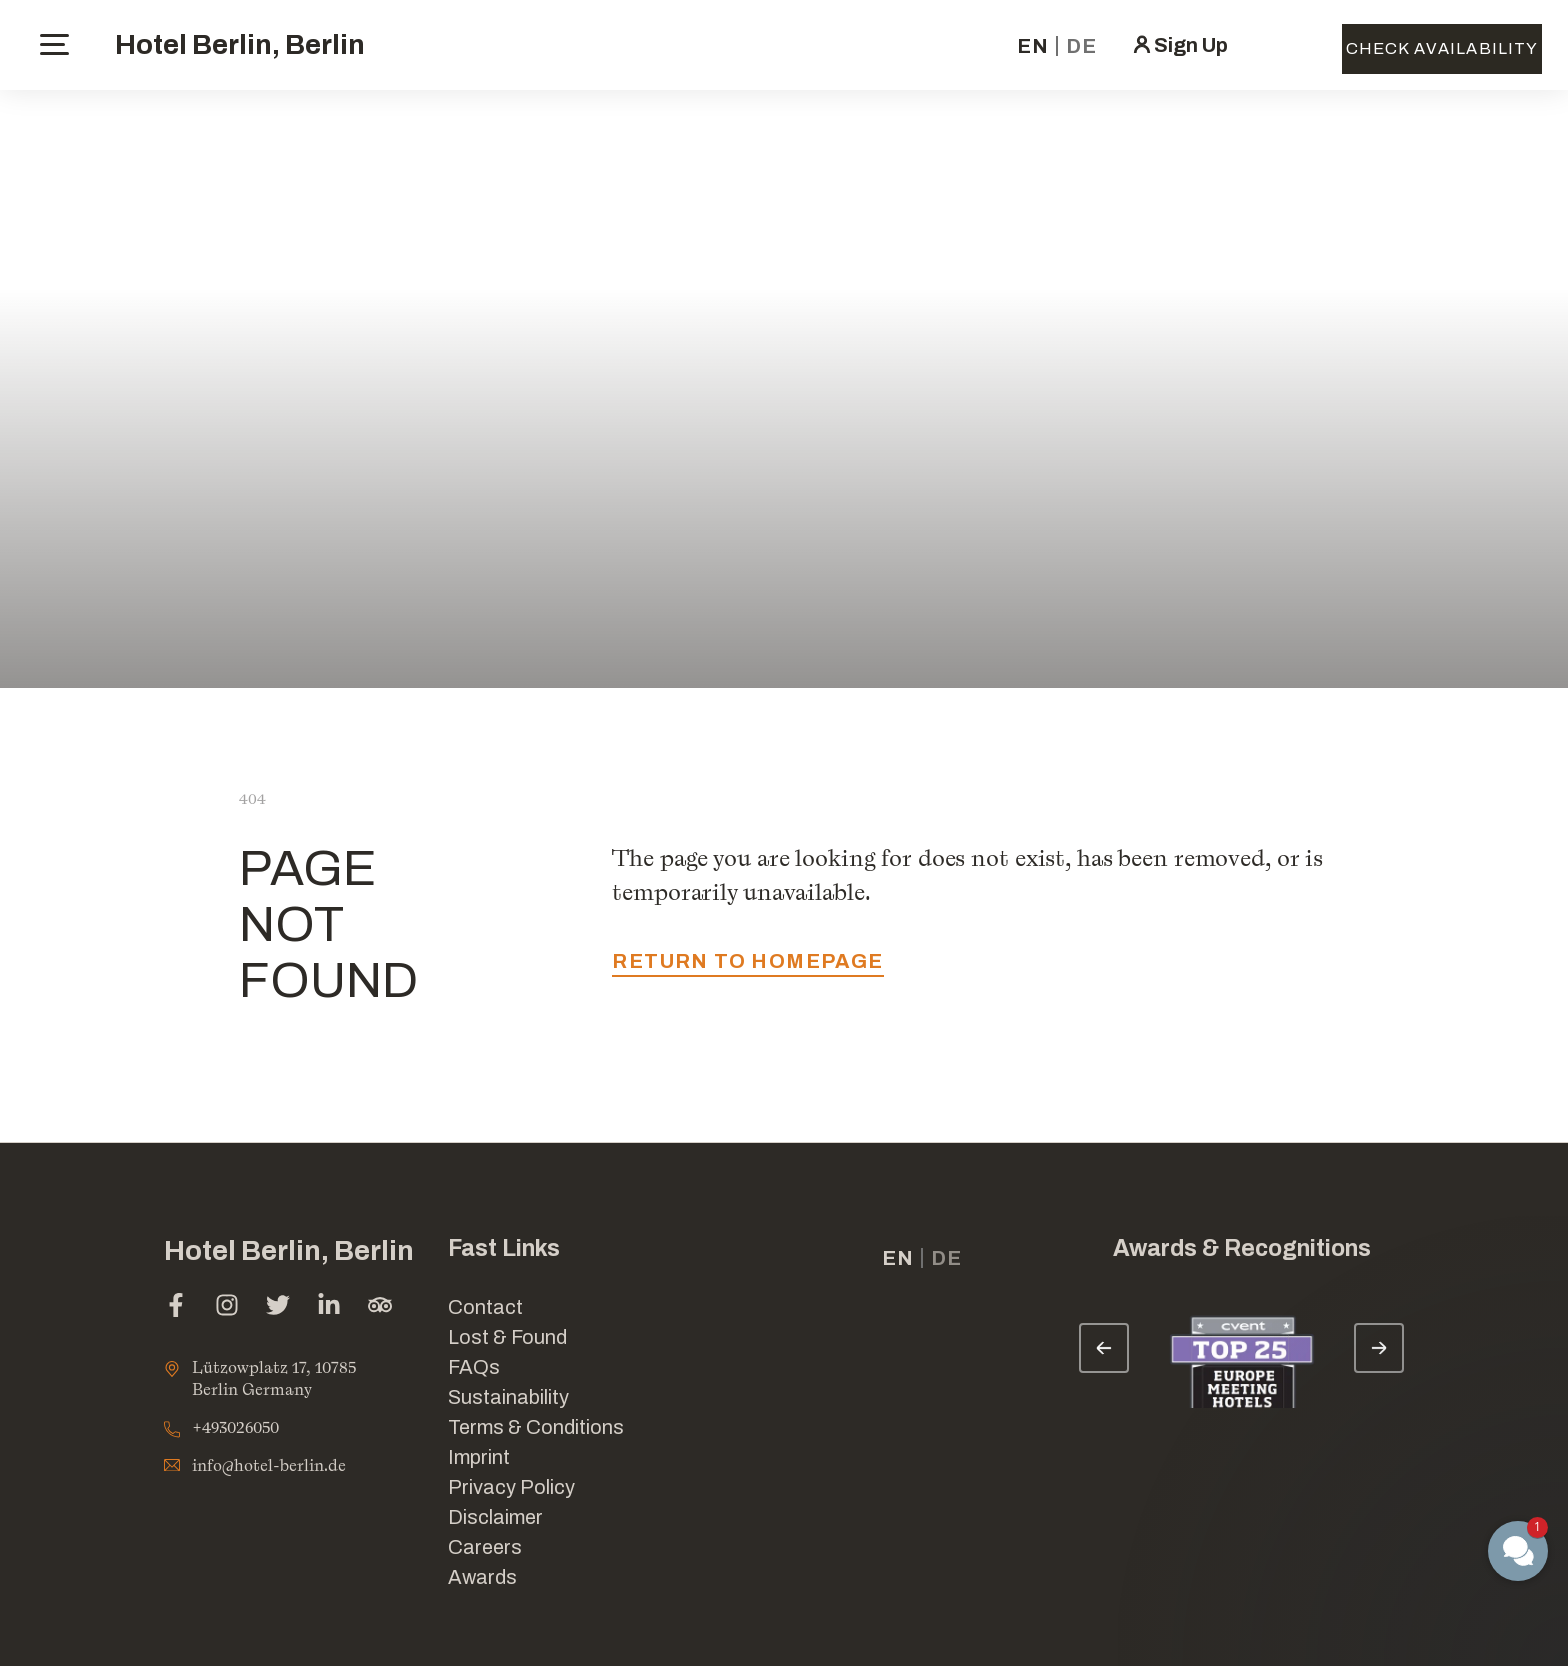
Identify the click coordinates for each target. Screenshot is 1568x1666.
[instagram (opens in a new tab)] (227, 1307)
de (1081, 46)
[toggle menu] (54, 44)
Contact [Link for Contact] (485, 1307)
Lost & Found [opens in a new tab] (507, 1337)
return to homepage (747, 961)
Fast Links (504, 1248)
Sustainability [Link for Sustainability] (508, 1397)
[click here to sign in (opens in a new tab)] (1179, 45)
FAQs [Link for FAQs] (474, 1367)
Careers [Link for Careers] (485, 1547)
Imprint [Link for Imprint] (479, 1457)
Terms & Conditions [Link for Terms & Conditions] (536, 1427)
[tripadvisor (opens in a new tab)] (380, 1307)
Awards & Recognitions (1242, 1248)
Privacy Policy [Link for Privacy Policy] (511, 1487)
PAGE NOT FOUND (328, 924)
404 (252, 798)
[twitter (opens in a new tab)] (278, 1307)
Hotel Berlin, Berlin (240, 44)
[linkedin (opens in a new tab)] (329, 1307)
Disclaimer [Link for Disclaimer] (495, 1517)
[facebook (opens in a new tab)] (176, 1307)
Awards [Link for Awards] (482, 1577)
